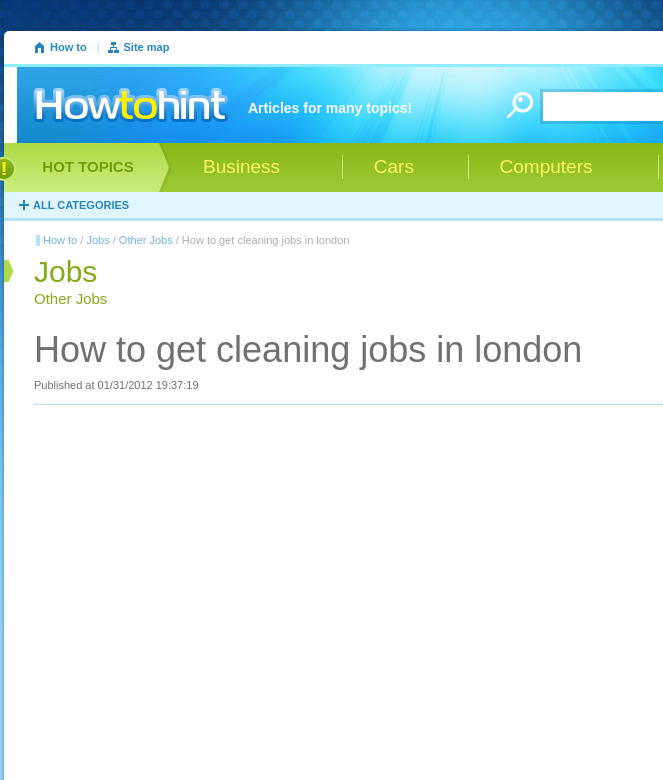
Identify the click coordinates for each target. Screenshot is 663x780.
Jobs (97, 240)
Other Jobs (146, 240)
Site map (147, 47)
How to (68, 47)
